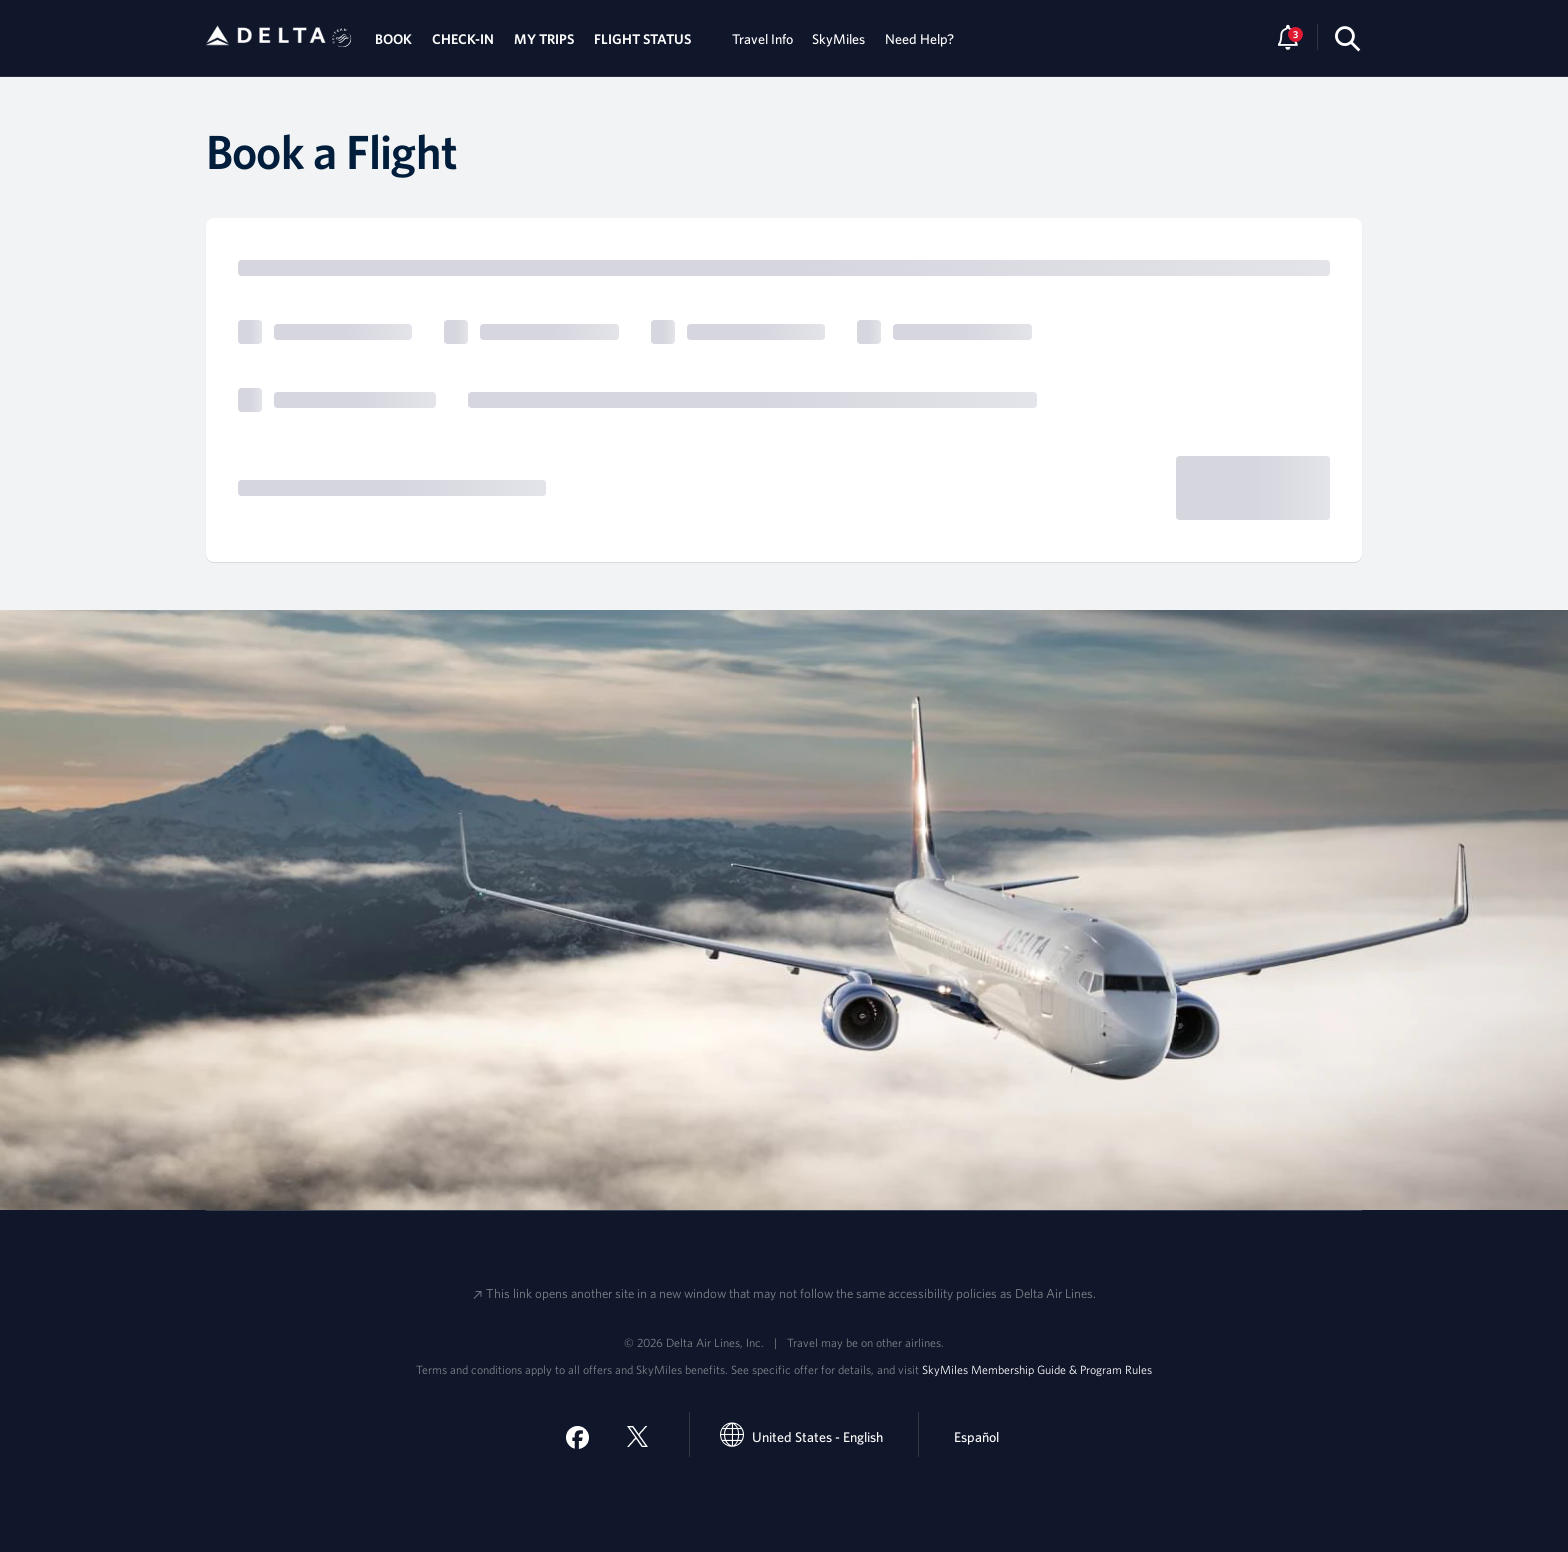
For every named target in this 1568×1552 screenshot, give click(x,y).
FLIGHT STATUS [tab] (642, 39)
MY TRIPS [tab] (544, 39)
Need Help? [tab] (919, 39)
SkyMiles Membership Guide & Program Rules (1037, 1369)
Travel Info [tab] (762, 39)
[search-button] (1347, 38)
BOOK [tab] (393, 39)
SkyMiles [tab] (838, 39)
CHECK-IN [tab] (463, 39)
